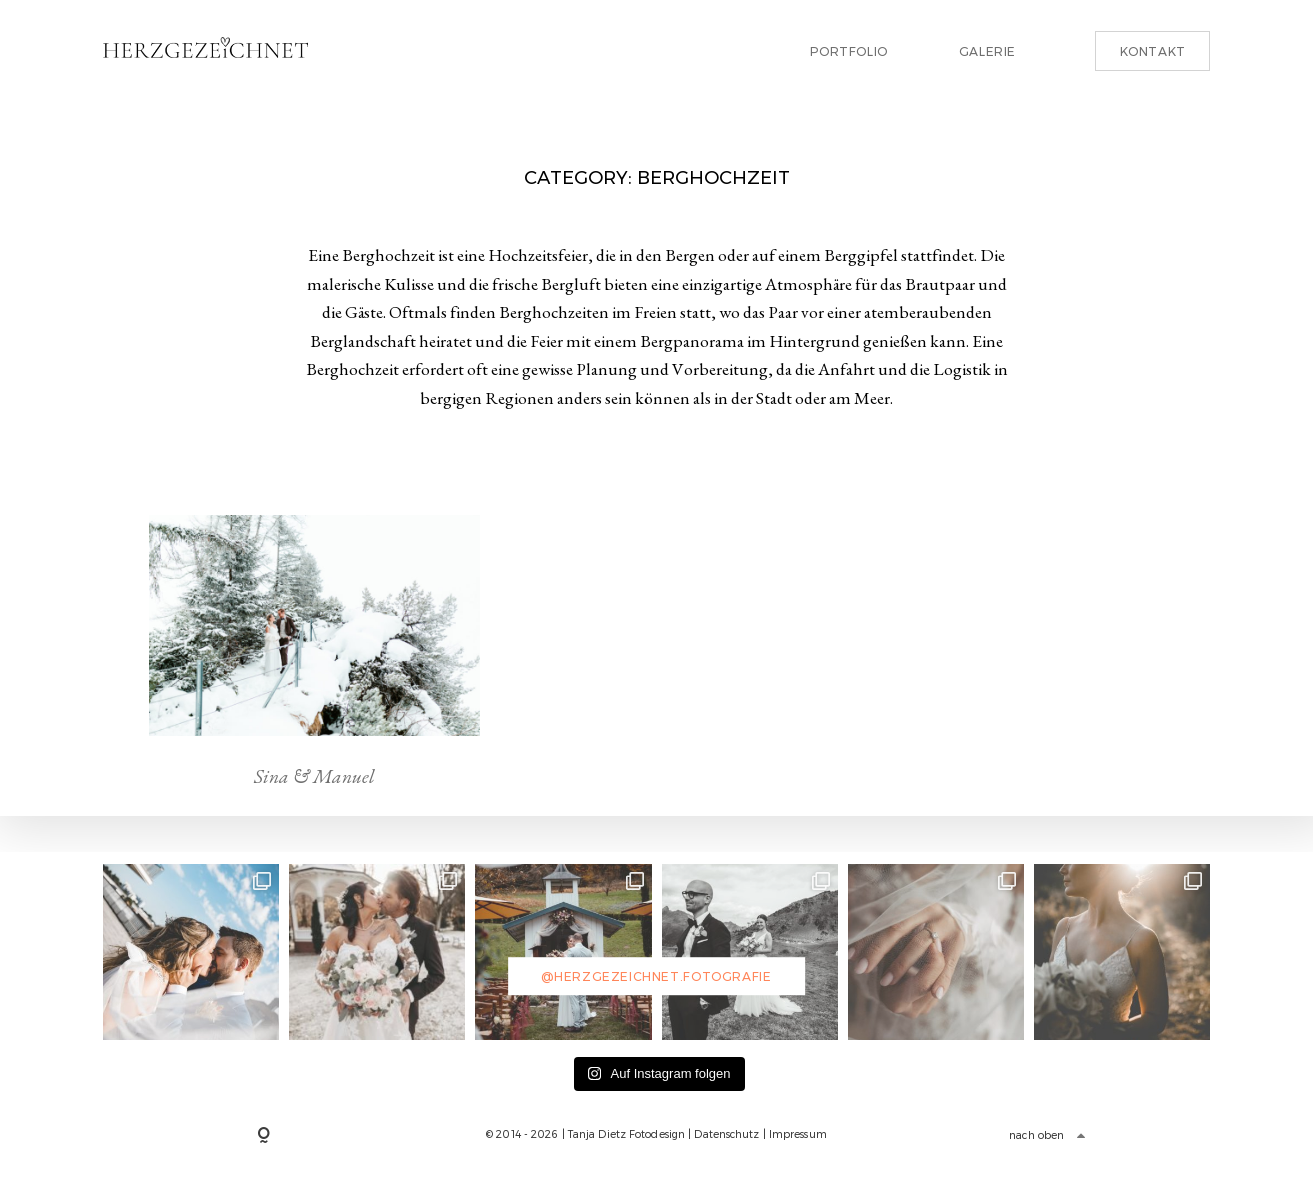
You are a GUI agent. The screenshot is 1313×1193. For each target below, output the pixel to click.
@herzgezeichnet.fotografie (656, 976)
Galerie (987, 51)
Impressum (798, 1134)
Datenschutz (726, 1134)
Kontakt (1153, 51)
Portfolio (849, 51)
